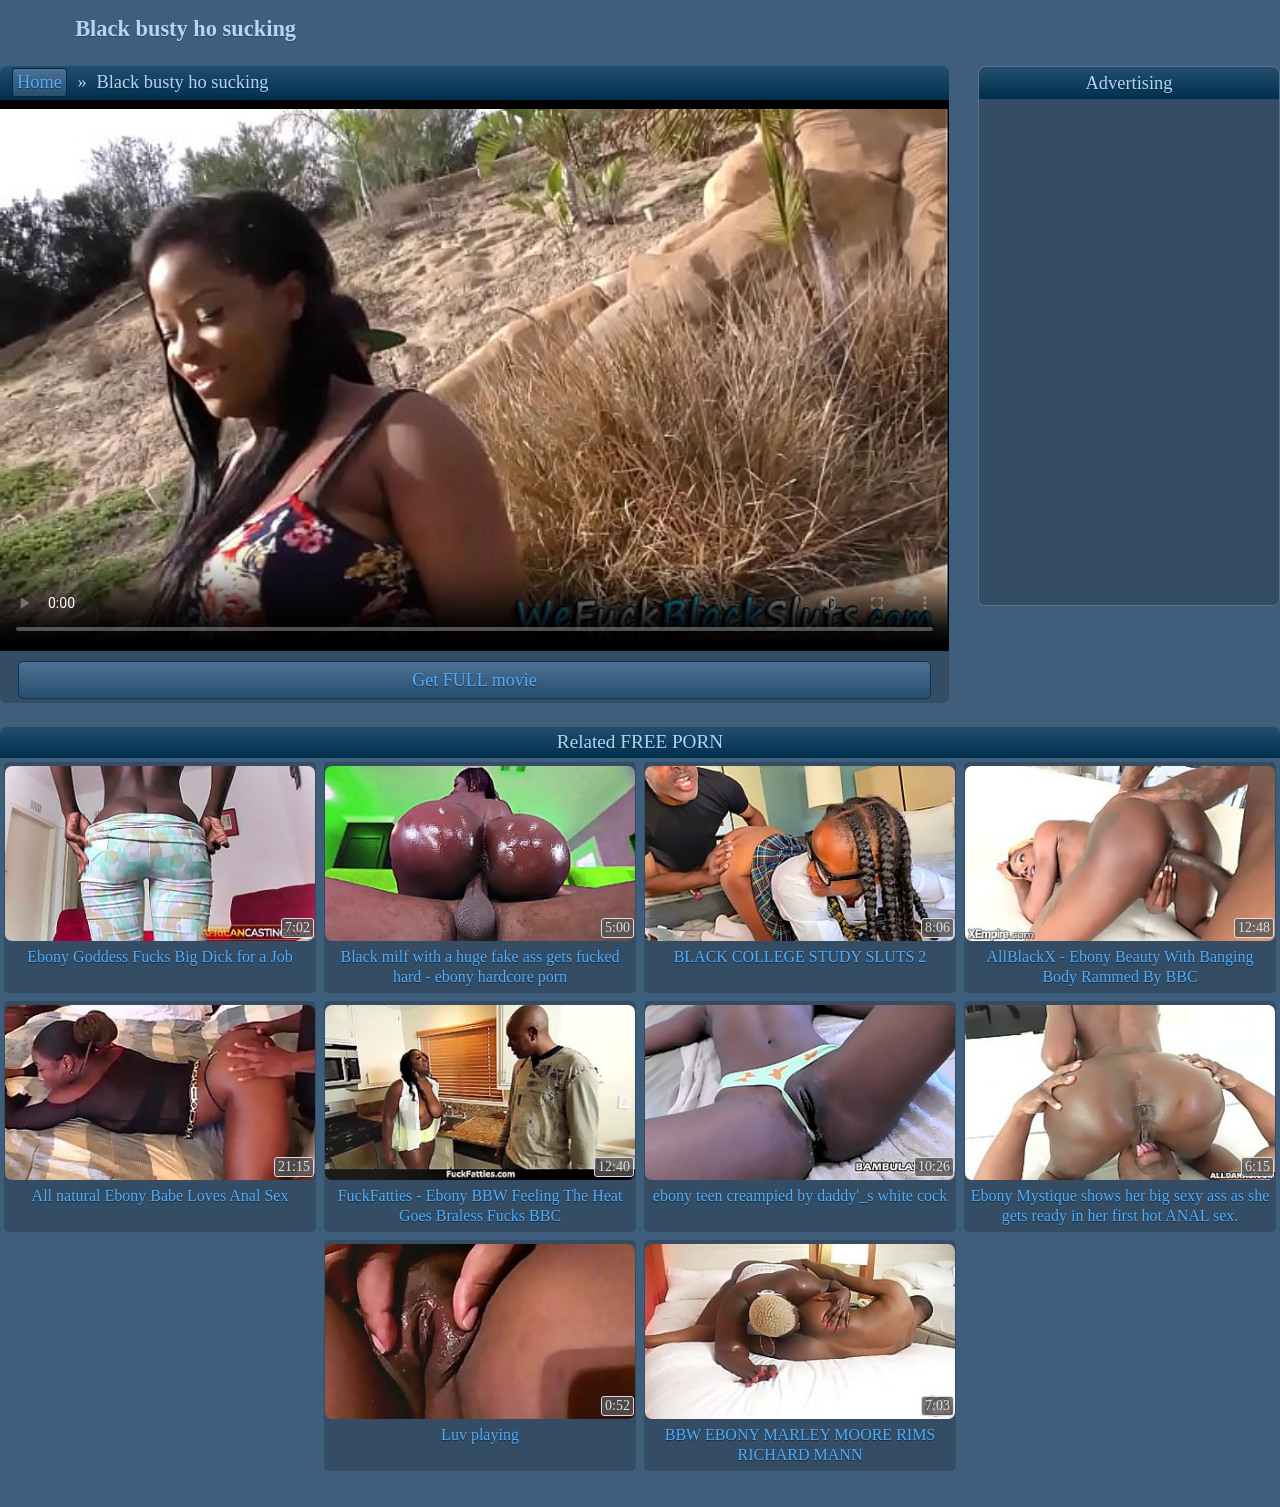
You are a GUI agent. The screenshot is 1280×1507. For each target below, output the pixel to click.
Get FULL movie (474, 680)
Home (39, 82)
